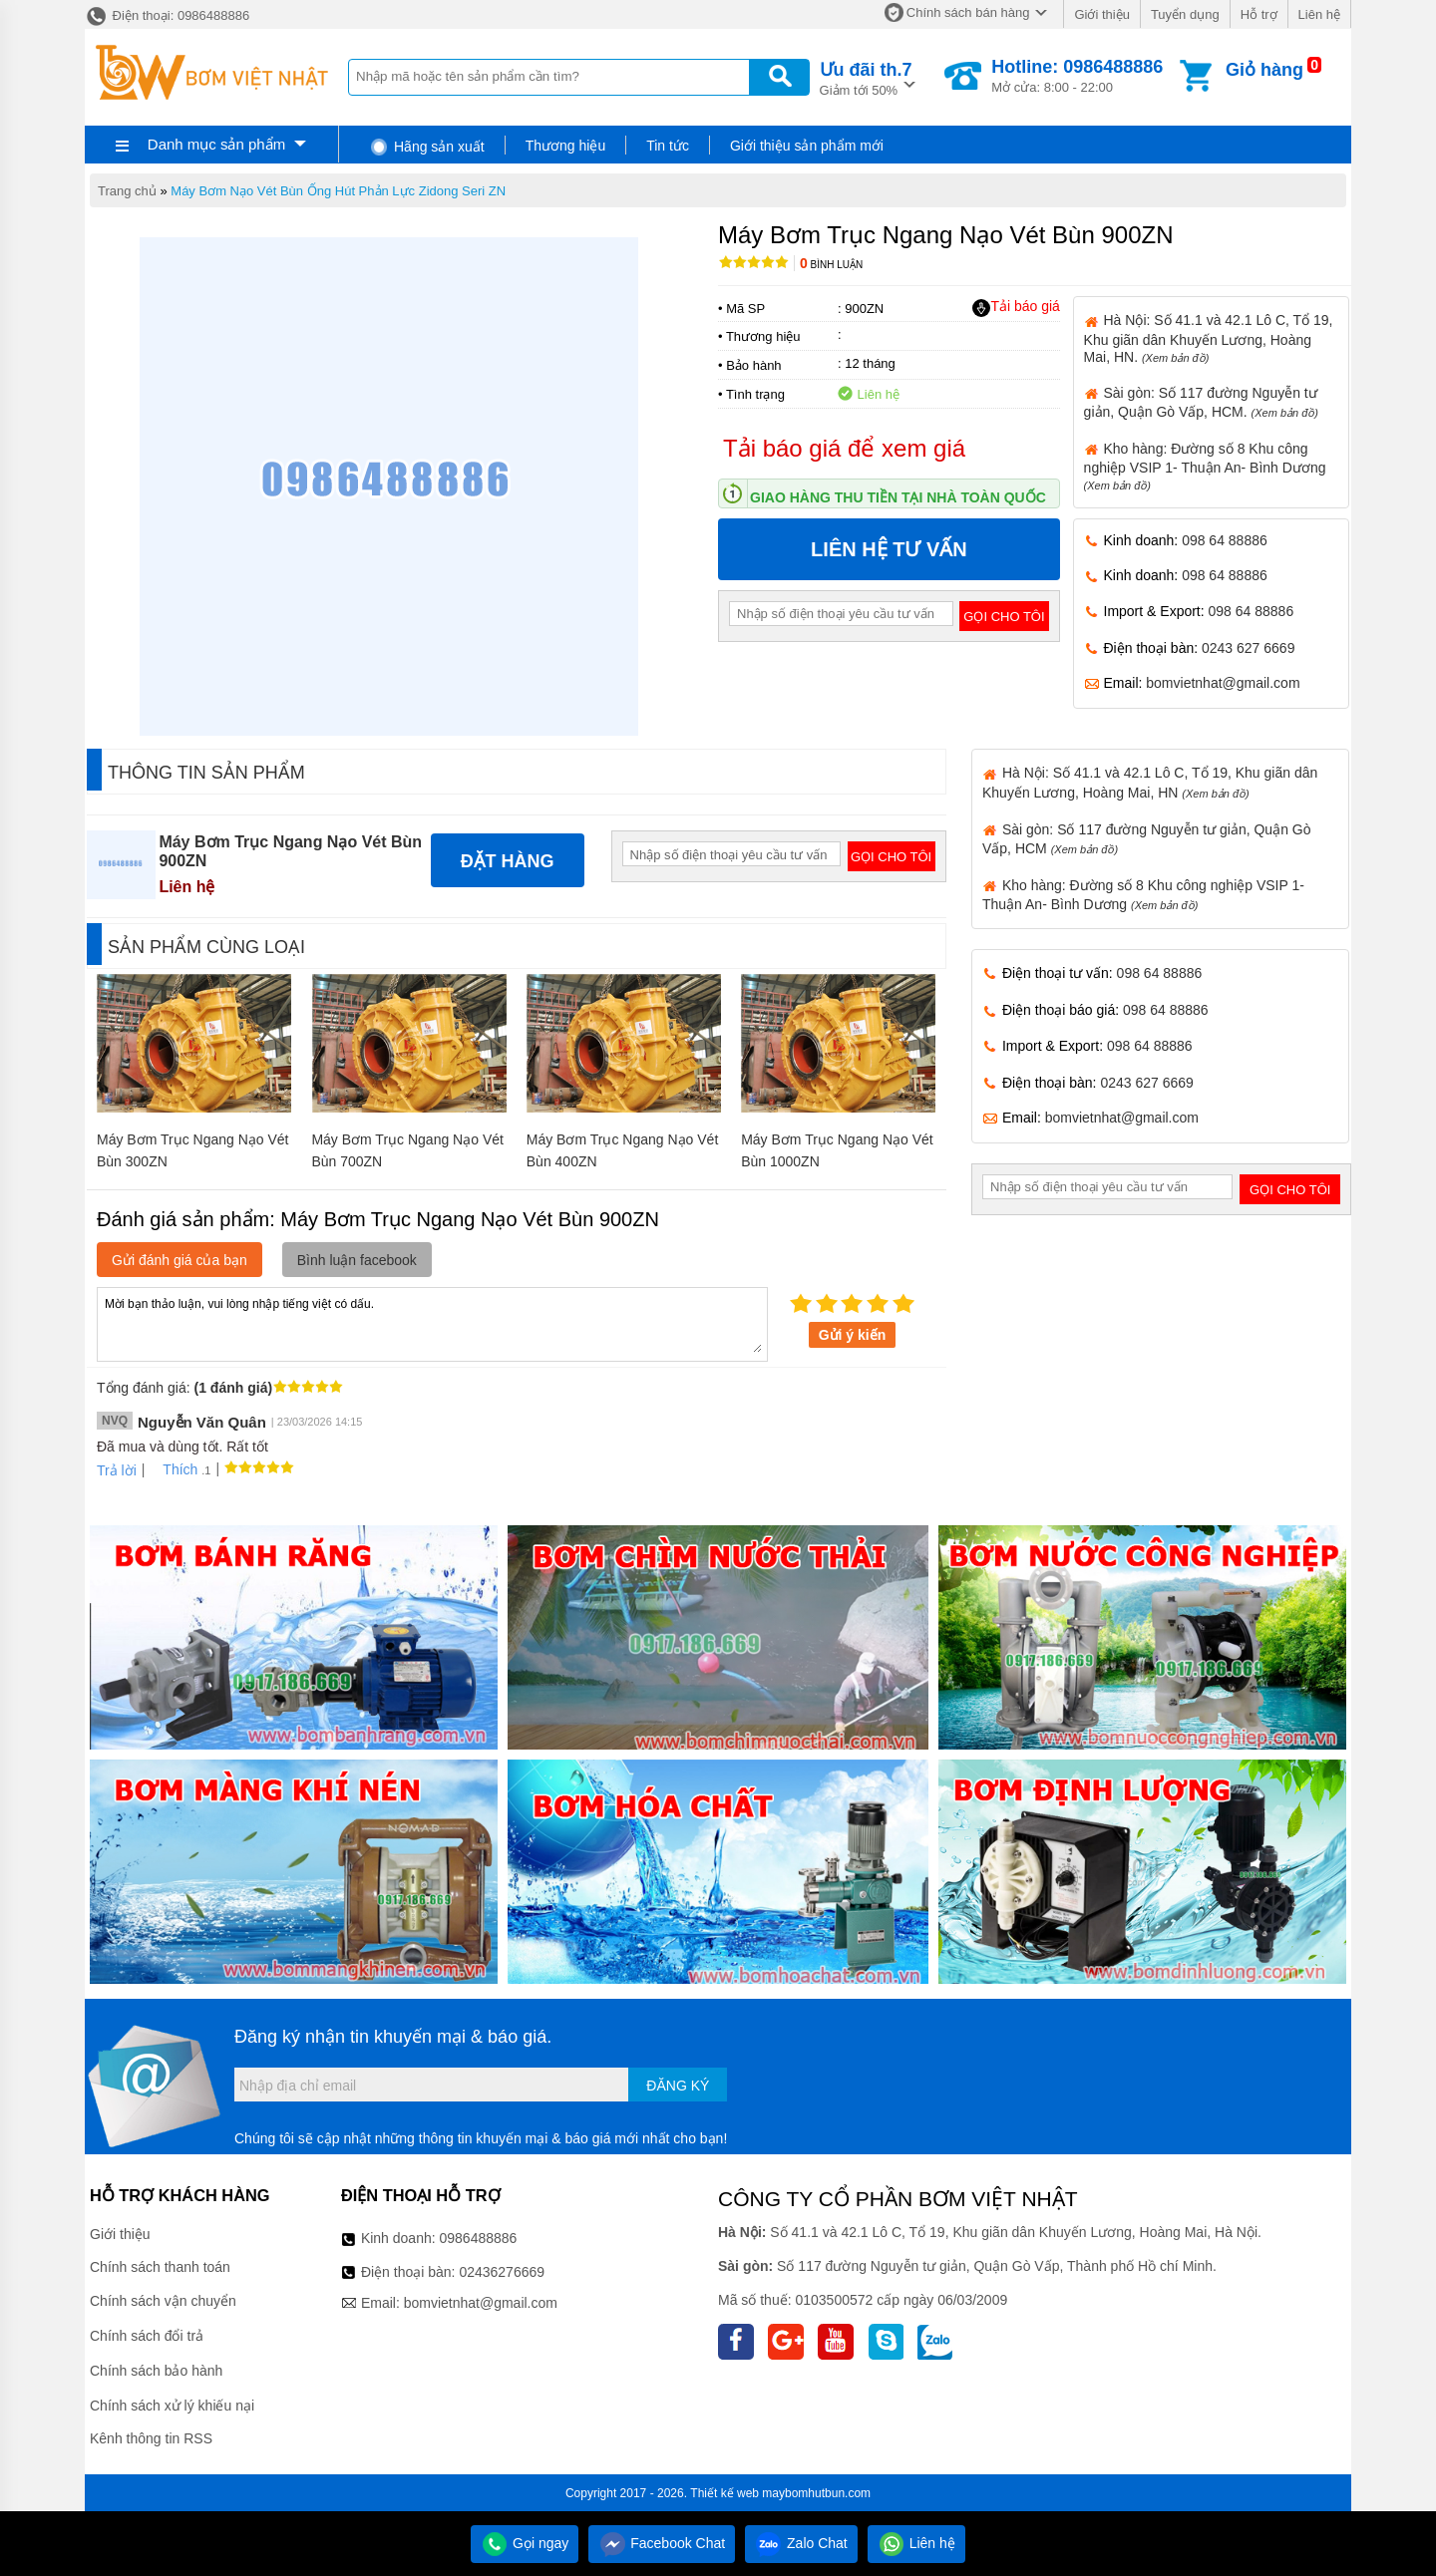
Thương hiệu (565, 146)
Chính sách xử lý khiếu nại (172, 2406)
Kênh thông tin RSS (151, 2438)
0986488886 (479, 2238)
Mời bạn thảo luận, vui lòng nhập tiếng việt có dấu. (432, 1323)
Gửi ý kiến (853, 1335)
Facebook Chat (661, 2543)
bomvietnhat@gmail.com (1222, 683)
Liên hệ (1319, 14)
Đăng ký (677, 2085)
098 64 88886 (1224, 540)
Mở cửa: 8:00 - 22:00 (1077, 76)
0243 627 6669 (1248, 648)
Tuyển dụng (1185, 14)
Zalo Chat (801, 2543)
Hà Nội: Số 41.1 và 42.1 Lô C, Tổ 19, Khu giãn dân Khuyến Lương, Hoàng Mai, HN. (1208, 338)
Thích (173, 1469)
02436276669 (501, 2272)
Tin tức (667, 146)
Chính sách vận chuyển (163, 2301)
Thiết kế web (724, 2493)
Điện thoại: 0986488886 (167, 15)
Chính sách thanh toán (160, 2267)
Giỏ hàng (1264, 70)
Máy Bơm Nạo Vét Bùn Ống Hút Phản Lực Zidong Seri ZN (338, 190)
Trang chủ (127, 190)
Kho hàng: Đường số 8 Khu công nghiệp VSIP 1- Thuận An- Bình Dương (1205, 466)
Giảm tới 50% (866, 77)
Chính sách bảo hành (156, 2371)
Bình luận (831, 264)
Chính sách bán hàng (968, 12)
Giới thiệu (1101, 14)
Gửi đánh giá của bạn (179, 1260)
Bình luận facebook (357, 1260)
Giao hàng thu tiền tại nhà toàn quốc (898, 497)
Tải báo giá (1015, 307)
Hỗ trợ (1259, 14)
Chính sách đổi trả (146, 2336)
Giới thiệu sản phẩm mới (807, 146)
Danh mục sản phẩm (216, 144)
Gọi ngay (524, 2543)
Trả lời (117, 1470)
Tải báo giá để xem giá (844, 448)
